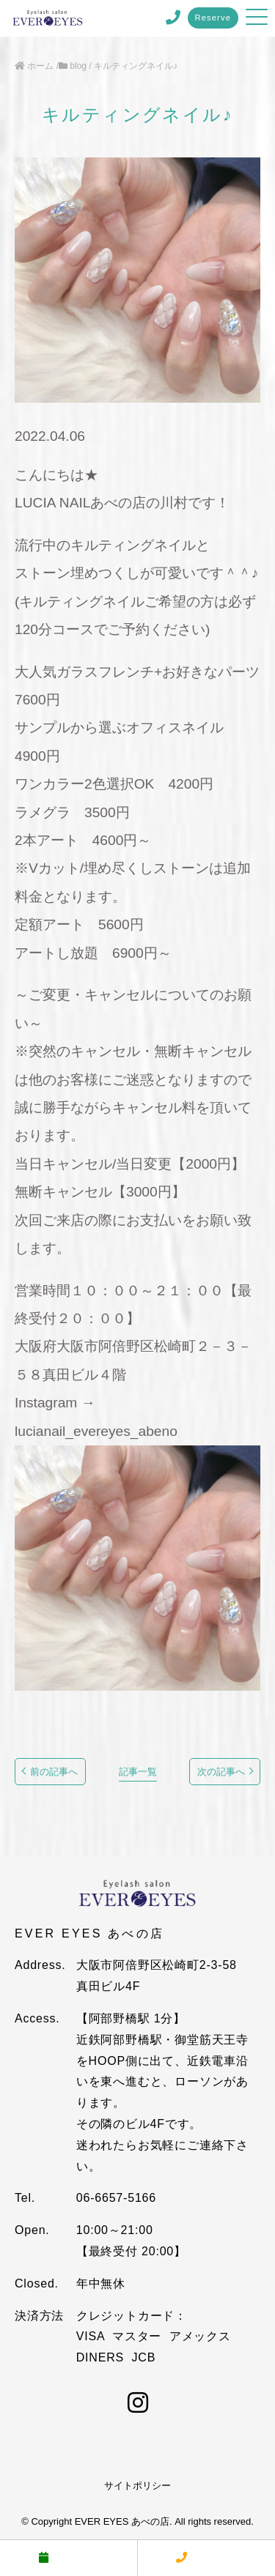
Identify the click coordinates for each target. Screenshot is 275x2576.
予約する (68, 2557)
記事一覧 (138, 1771)
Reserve (213, 17)
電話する (206, 2557)
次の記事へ (221, 1771)
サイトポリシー (137, 2485)
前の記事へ (54, 1771)
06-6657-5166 (116, 2198)
